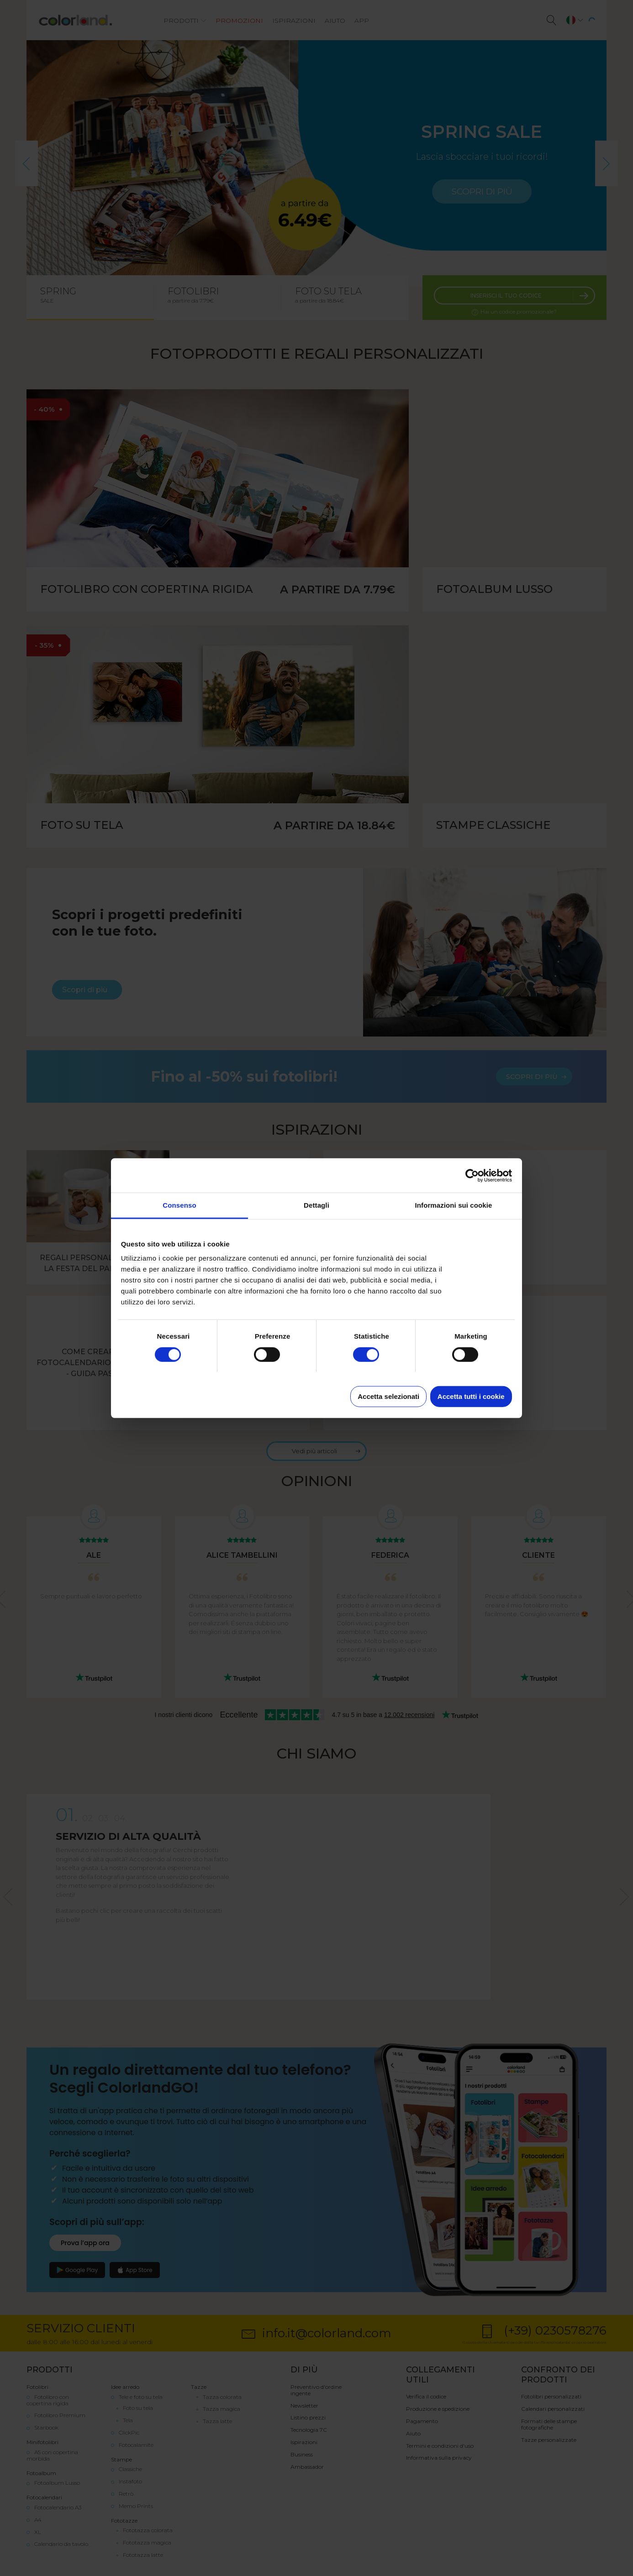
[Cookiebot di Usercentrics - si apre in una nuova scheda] (472, 1175)
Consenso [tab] (179, 1205)
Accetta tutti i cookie (471, 1396)
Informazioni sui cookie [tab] (453, 1205)
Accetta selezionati (388, 1396)
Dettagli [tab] (316, 1205)
